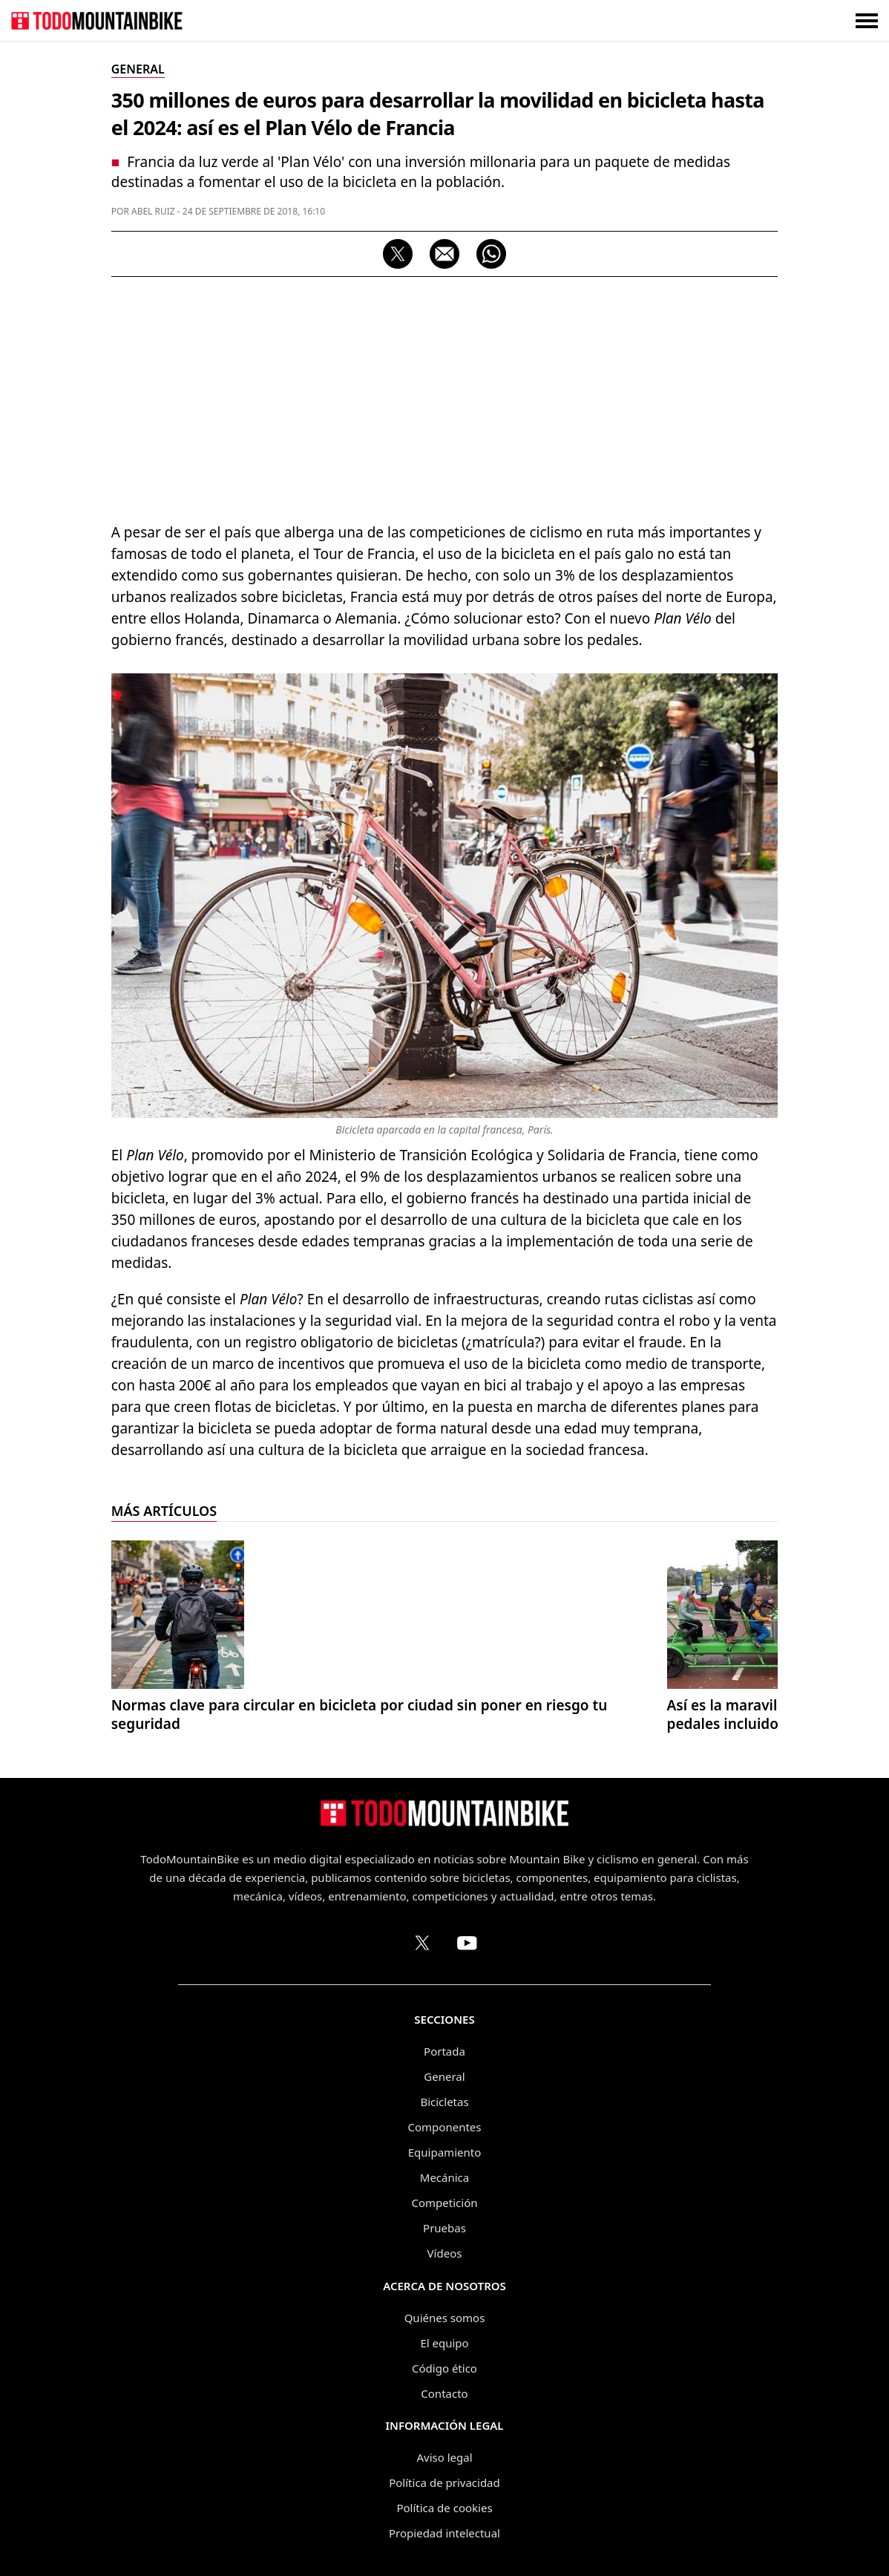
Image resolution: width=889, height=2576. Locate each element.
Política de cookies (444, 2507)
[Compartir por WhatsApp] (491, 254)
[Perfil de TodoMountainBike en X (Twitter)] (422, 1943)
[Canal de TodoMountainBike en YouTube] (467, 1943)
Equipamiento (444, 2152)
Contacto (444, 2393)
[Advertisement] (444, 396)
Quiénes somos (444, 2317)
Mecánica (444, 2177)
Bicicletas (444, 2101)
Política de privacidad (444, 2482)
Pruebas (444, 2227)
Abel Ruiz (153, 211)
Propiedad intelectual (444, 2533)
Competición (445, 2202)
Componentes (445, 2126)
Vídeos (444, 2253)
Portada (444, 2051)
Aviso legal (444, 2457)
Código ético (444, 2368)
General (444, 2076)
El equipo (444, 2342)
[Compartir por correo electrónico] (444, 254)
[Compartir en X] (398, 254)
